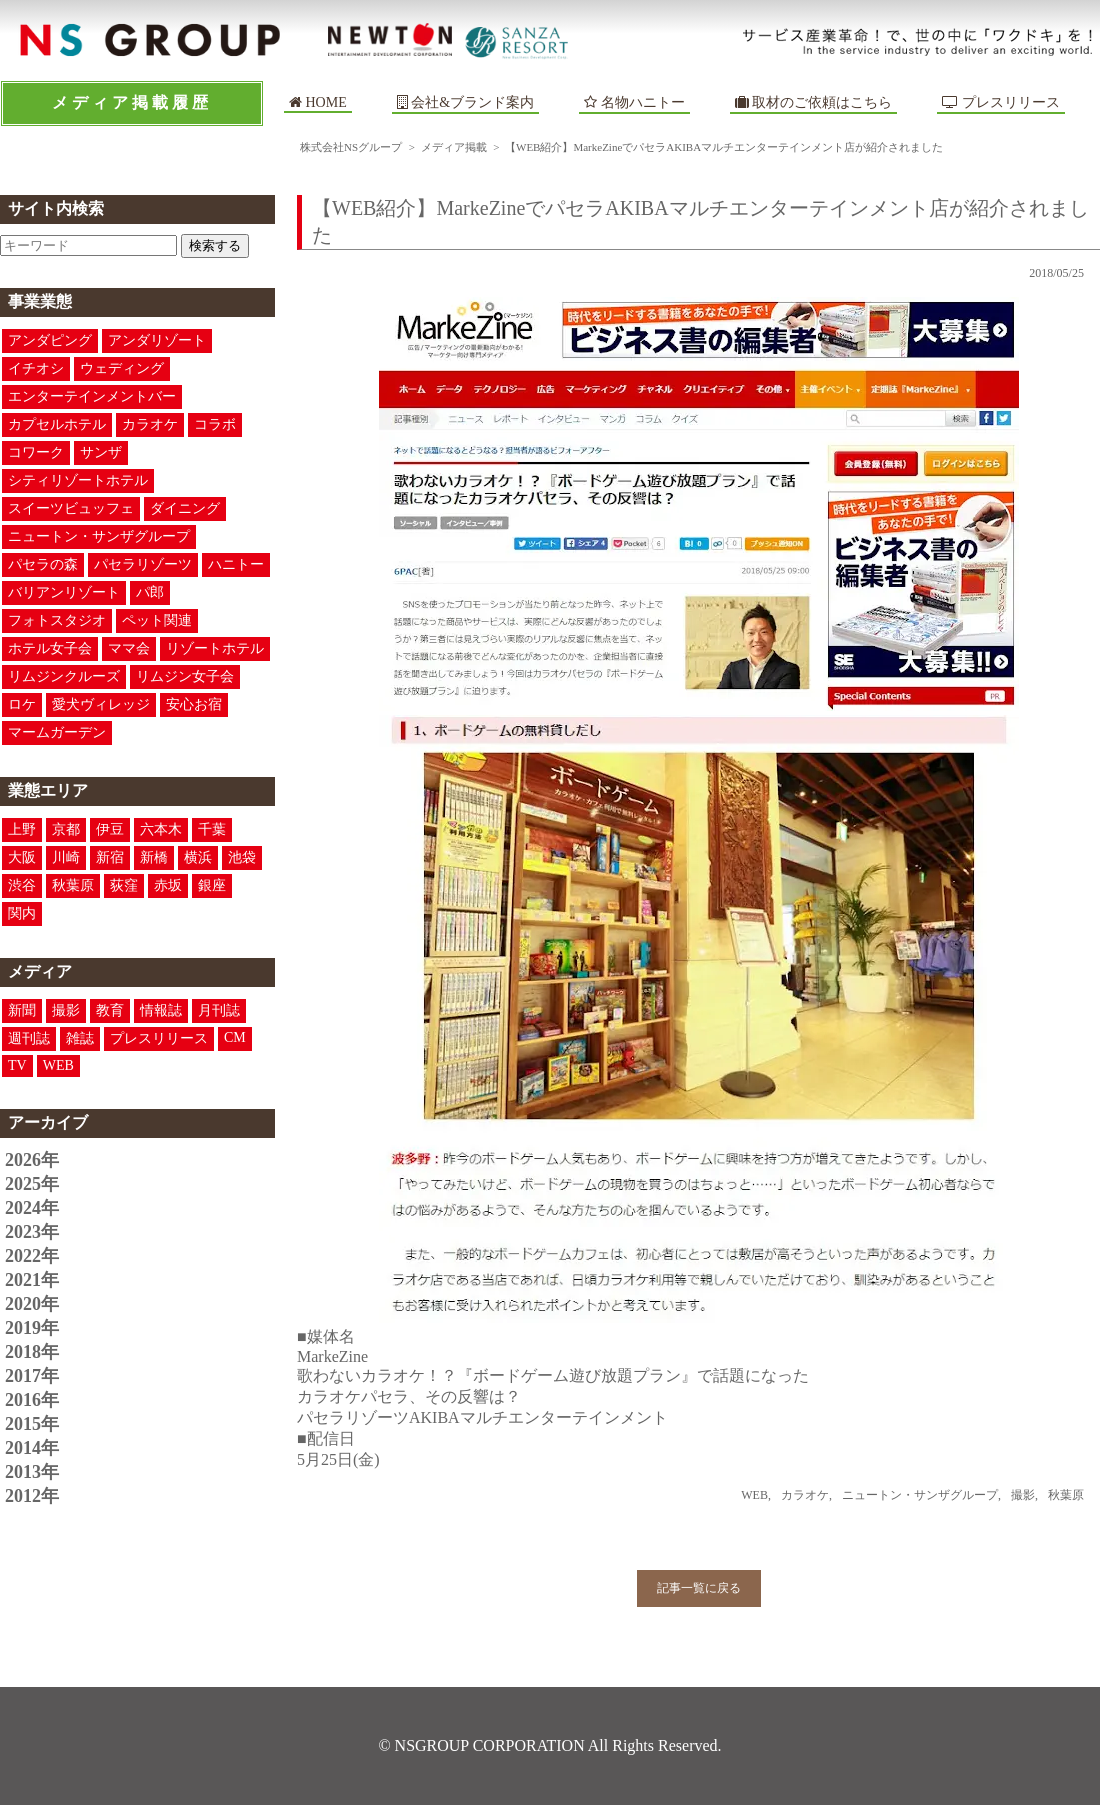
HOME (318, 102)
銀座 (212, 885)
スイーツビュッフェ (71, 508)
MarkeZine (332, 1356)
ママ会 (129, 648)
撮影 (66, 1010)
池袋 (242, 857)
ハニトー (236, 564)
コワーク (36, 452)
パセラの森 (43, 564)
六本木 (161, 829)
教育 (110, 1010)
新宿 (110, 857)
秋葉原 (73, 885)
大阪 (22, 857)
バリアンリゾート (64, 592)
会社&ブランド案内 (472, 102)
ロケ (22, 704)
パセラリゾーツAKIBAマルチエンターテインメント (482, 1417)
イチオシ (36, 368)
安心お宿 (194, 704)
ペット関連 (157, 620)
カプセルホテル (57, 424)
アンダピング (50, 340)
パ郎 (150, 592)
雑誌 (80, 1038)
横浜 (198, 857)
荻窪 (124, 885)
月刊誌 (219, 1010)
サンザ (101, 452)
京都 (66, 829)
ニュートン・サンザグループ (99, 536)
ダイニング (185, 508)
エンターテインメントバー (92, 396)
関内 (22, 913)
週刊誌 (29, 1038)
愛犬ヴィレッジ (101, 704)
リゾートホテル (215, 648)
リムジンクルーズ (64, 676)
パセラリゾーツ (143, 564)
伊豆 (110, 829)
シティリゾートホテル (78, 480)
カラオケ (150, 424)
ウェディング (122, 368)
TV (17, 1065)
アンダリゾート (157, 340)
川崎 (66, 857)
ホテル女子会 (50, 648)
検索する (215, 245)
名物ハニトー (634, 102)
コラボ (215, 424)
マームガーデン (57, 732)
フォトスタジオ (57, 620)
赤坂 (168, 885)
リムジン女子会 (185, 676)
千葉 (212, 829)
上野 (22, 829)
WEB (58, 1065)
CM (235, 1037)
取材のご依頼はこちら (814, 102)
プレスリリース (1001, 102)
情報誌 (161, 1010)
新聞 (22, 1010)
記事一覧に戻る (699, 1588)
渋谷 (22, 885)
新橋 (154, 857)
